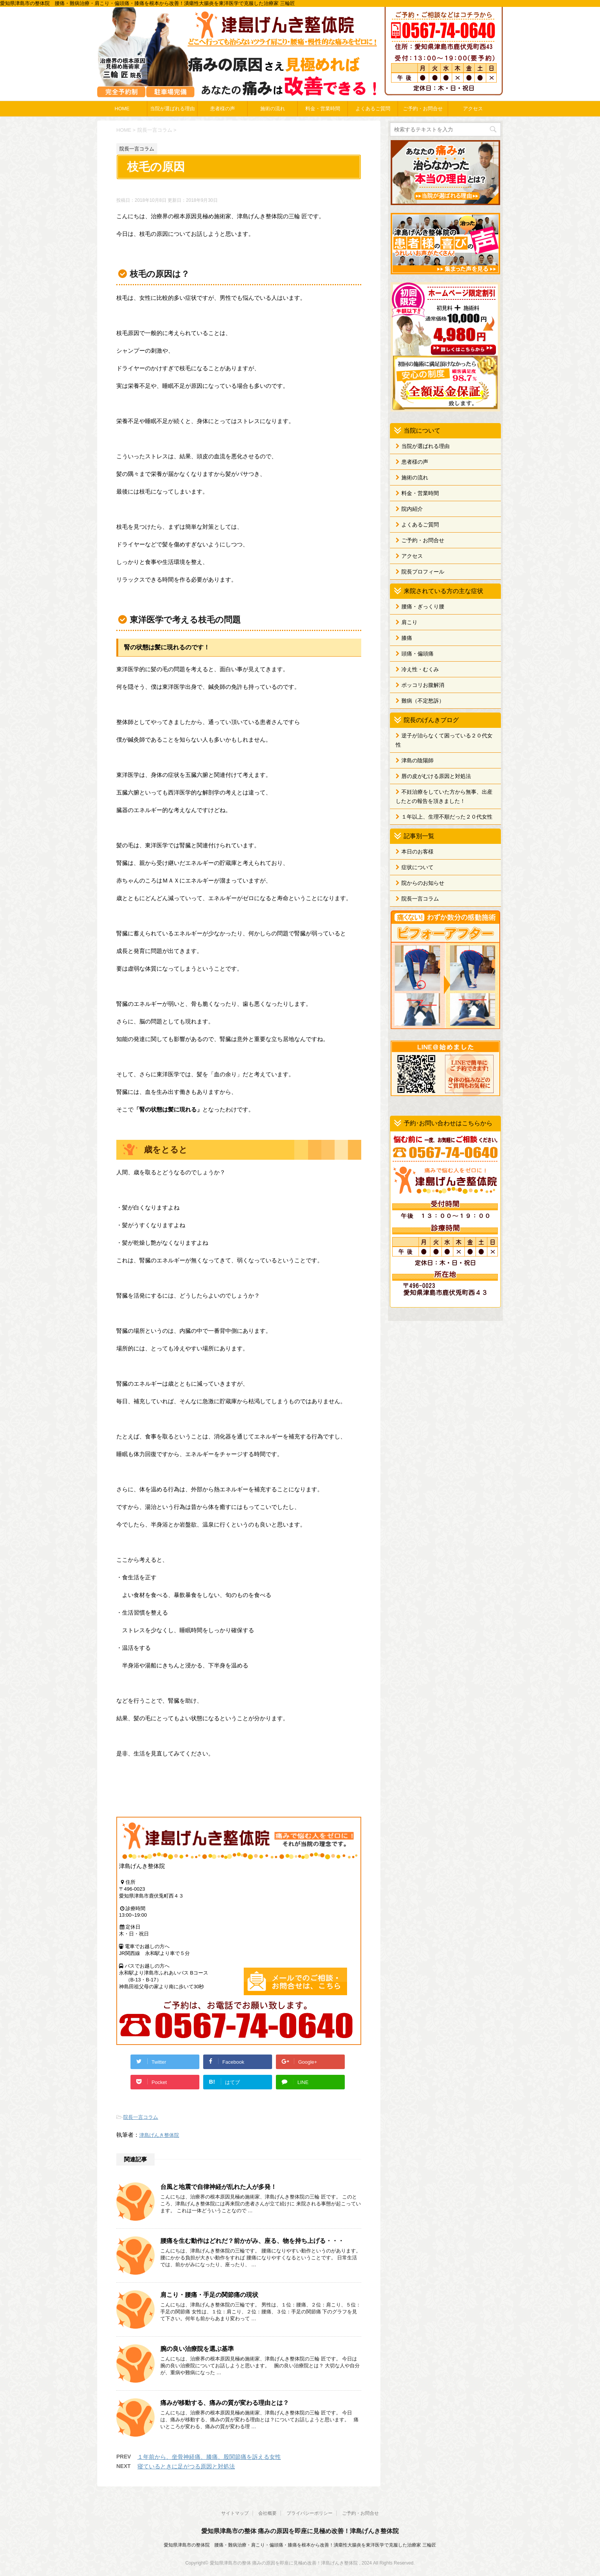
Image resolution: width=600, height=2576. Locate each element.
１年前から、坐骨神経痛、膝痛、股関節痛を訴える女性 (209, 2456)
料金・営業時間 (322, 108)
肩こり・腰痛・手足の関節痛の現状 (209, 2295)
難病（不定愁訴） (422, 701)
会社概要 (267, 2513)
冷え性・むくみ (420, 669)
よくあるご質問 (372, 108)
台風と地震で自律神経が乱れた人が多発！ (218, 2187)
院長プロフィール (422, 572)
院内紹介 (412, 509)
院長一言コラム (140, 2117)
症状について (417, 867)
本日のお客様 (417, 851)
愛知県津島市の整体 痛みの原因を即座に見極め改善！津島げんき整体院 (300, 2531)
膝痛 (406, 638)
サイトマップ (235, 2513)
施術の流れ (272, 108)
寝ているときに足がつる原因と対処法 (186, 2466)
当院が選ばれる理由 (172, 108)
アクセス (473, 108)
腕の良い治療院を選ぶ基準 (197, 2349)
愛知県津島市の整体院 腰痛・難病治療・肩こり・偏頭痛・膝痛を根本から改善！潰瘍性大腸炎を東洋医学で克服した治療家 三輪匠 (300, 2545)
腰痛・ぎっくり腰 (422, 606)
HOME (122, 108)
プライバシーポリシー (310, 2513)
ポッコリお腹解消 (422, 685)
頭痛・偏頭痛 (417, 654)
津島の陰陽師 (417, 760)
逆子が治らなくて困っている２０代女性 (444, 740)
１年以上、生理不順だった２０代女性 (446, 817)
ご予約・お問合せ (423, 108)
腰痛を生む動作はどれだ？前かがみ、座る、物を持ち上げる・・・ (252, 2241)
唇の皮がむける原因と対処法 (436, 776)
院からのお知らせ (422, 883)
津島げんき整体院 (159, 2135)
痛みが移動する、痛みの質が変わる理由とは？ (224, 2402)
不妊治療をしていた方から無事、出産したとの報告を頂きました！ (444, 796)
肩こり (409, 622)
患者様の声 (222, 108)
